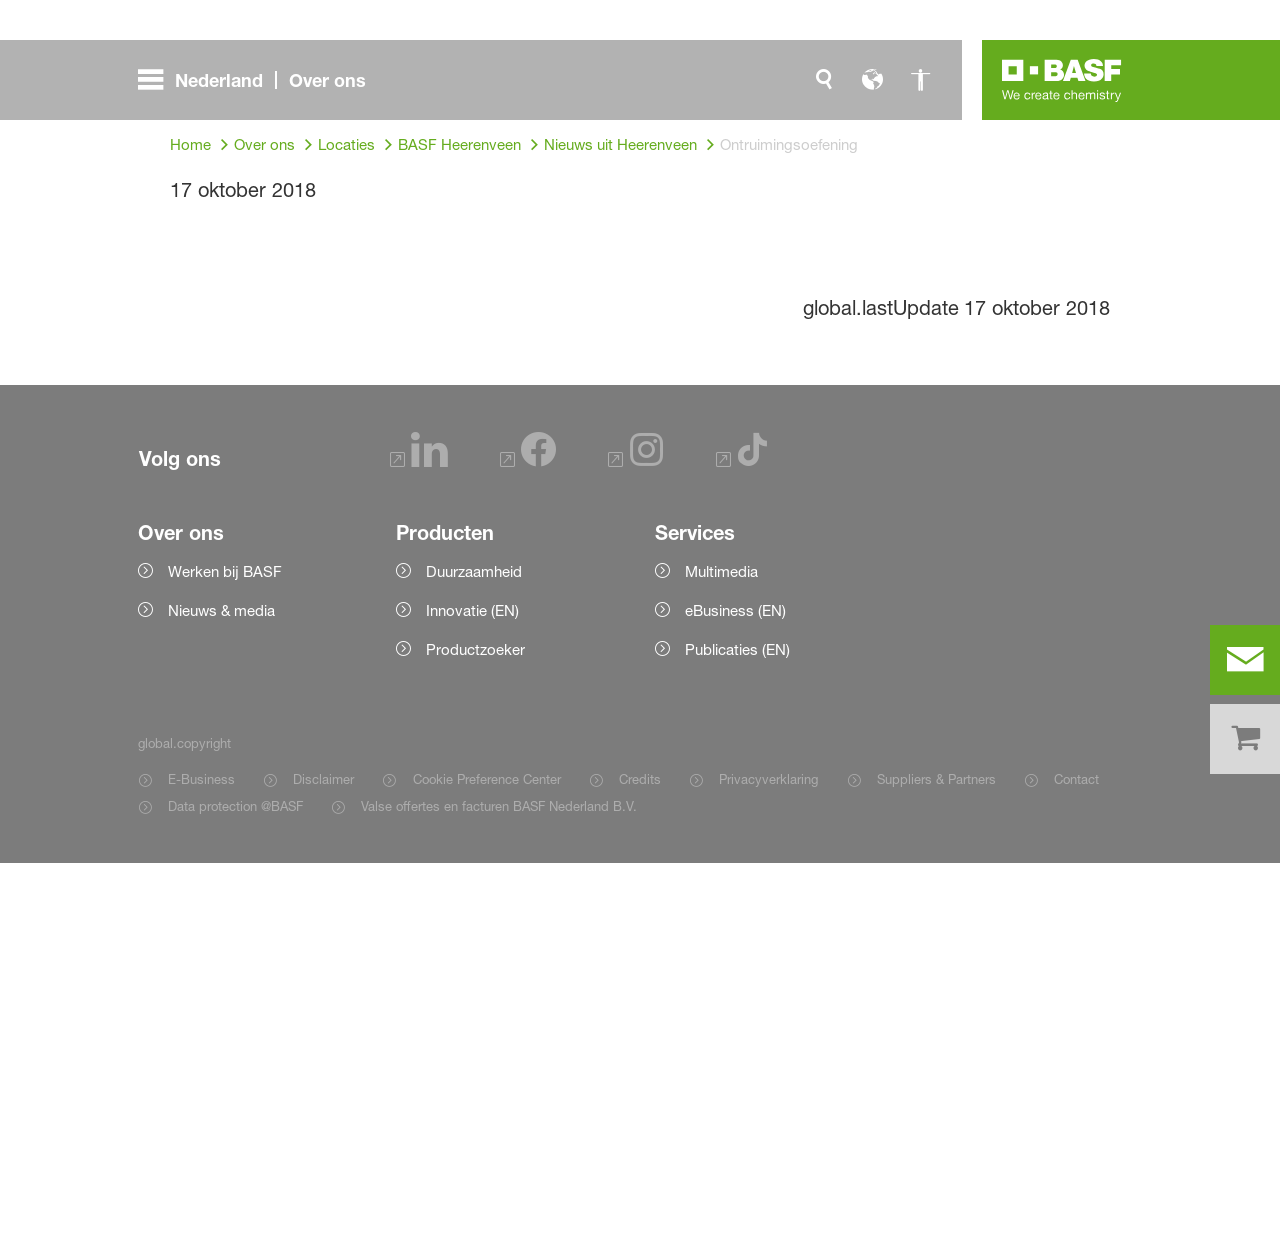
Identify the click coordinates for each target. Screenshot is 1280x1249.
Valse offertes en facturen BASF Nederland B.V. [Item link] (501, 1192)
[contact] (1245, 660)
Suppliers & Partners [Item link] (936, 1165)
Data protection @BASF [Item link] (235, 1192)
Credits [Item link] (640, 1165)
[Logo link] (1062, 80)
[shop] (1245, 739)
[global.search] (824, 80)
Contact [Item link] (1076, 1165)
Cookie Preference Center (487, 1165)
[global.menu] (260, 80)
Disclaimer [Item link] (323, 1165)
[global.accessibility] (920, 80)
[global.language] (872, 80)
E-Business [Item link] (201, 1165)
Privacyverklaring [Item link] (768, 1165)
